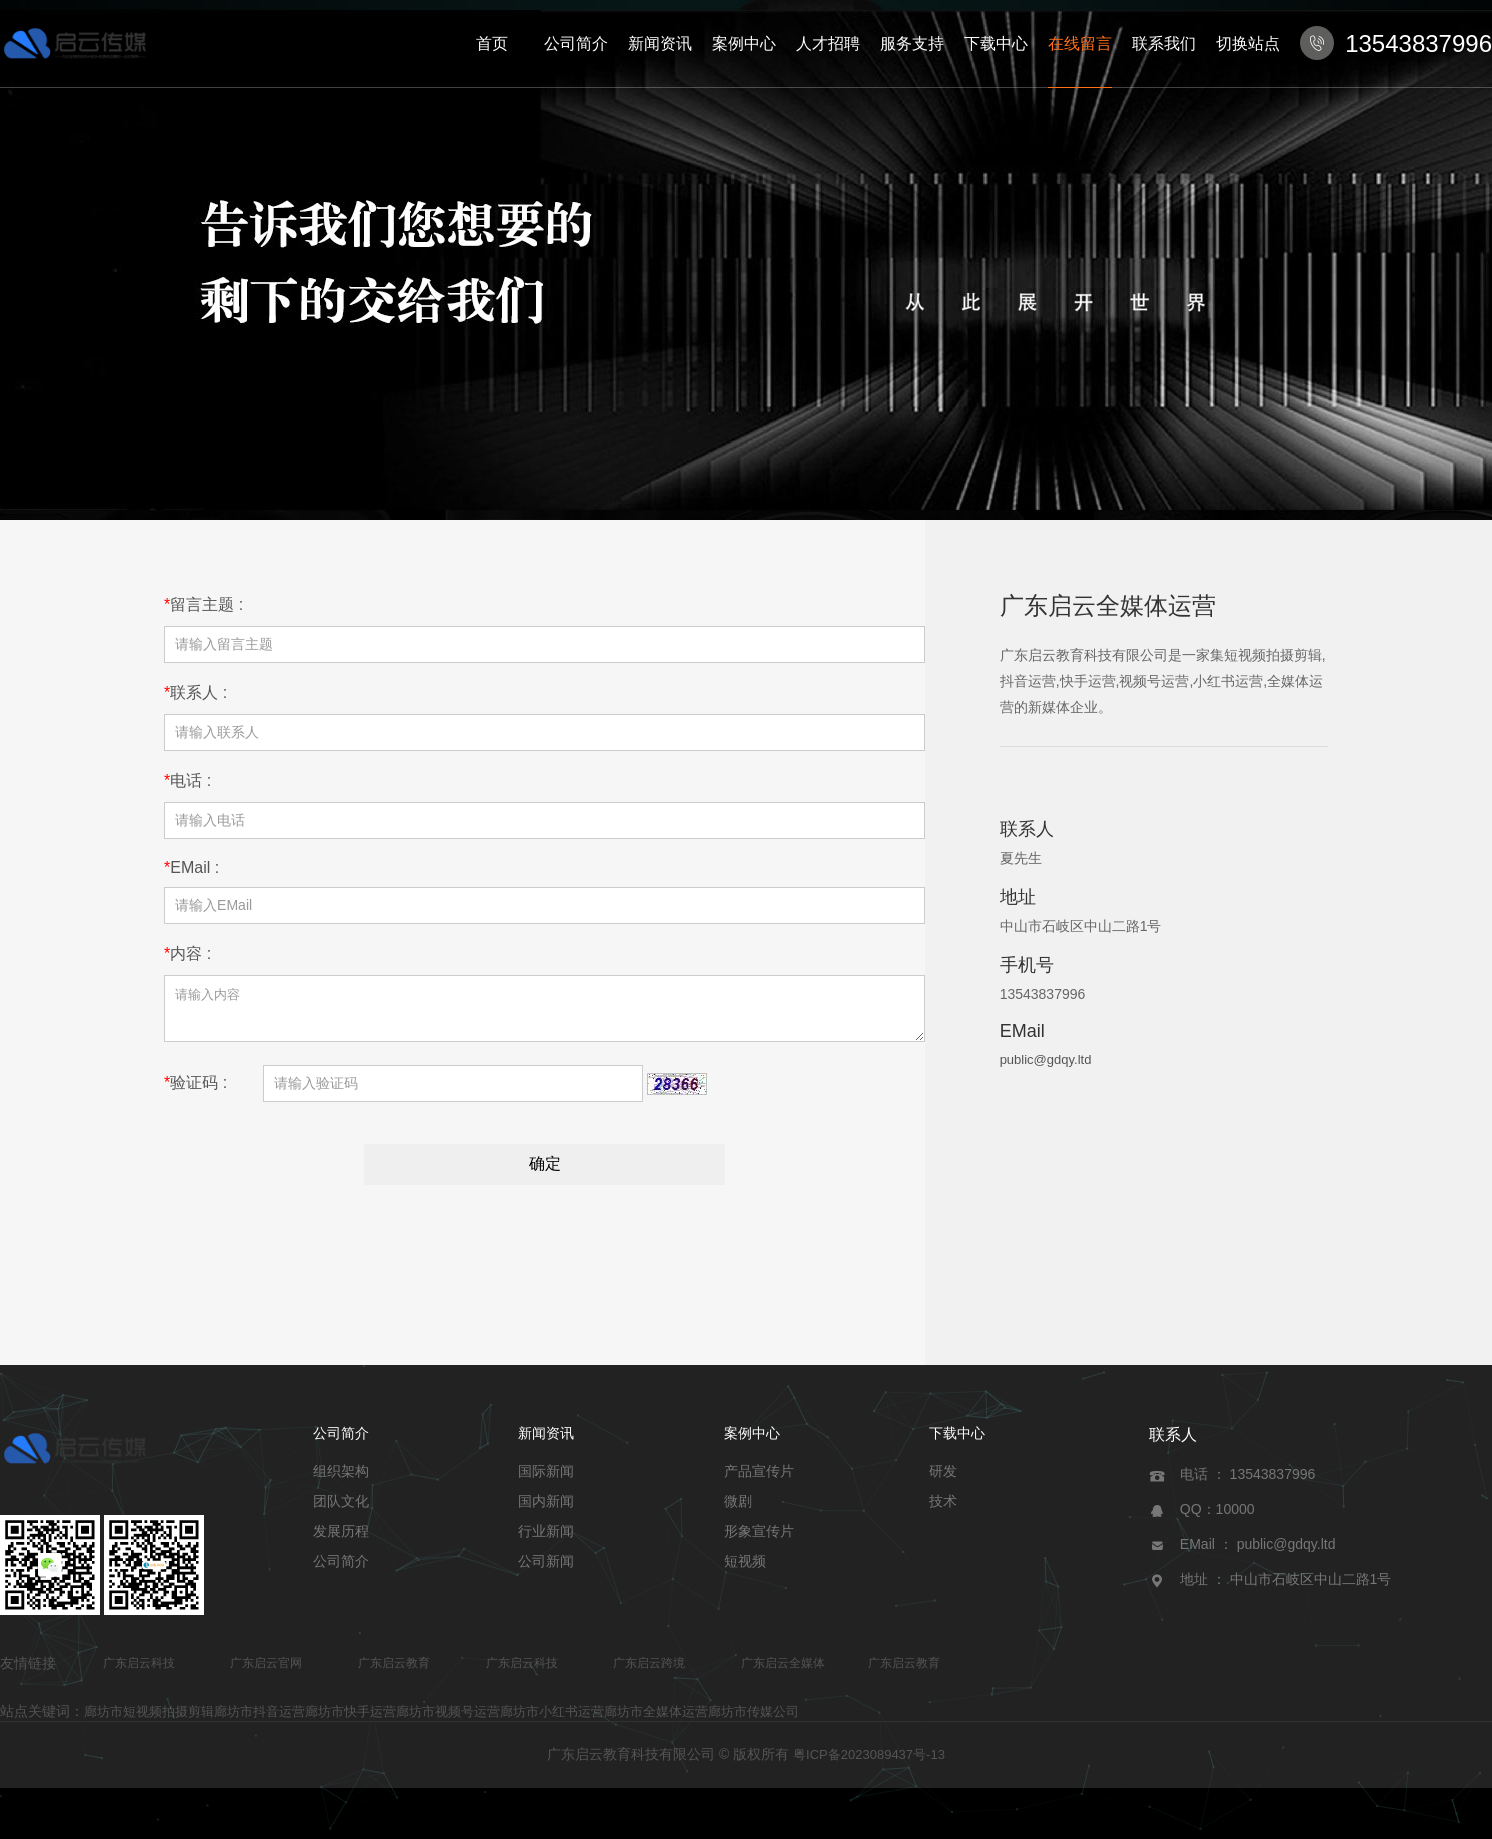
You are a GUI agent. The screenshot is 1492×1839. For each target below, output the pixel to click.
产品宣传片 (759, 1480)
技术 (943, 1510)
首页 (492, 43)
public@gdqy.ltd (1046, 1059)
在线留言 (1080, 43)
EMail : (191, 867)
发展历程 (341, 1540)
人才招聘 (828, 43)
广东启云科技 (139, 1672)
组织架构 (341, 1480)
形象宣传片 (759, 1540)
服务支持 (912, 43)
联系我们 (1164, 43)
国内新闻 (546, 1510)
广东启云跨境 (649, 1672)
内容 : (187, 953)
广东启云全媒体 (783, 1672)
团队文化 (341, 1510)
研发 (943, 1480)
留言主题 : (203, 604)
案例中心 (744, 43)
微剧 (738, 1510)
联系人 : (195, 692)
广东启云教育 (394, 1672)
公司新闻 (546, 1570)
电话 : (187, 780)
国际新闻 (546, 1480)
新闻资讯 (660, 43)
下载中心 (996, 43)
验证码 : (195, 1091)
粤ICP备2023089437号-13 (869, 1763)
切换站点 (1248, 43)
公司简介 (576, 43)
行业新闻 (546, 1540)
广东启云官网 (266, 1672)
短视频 (745, 1570)
